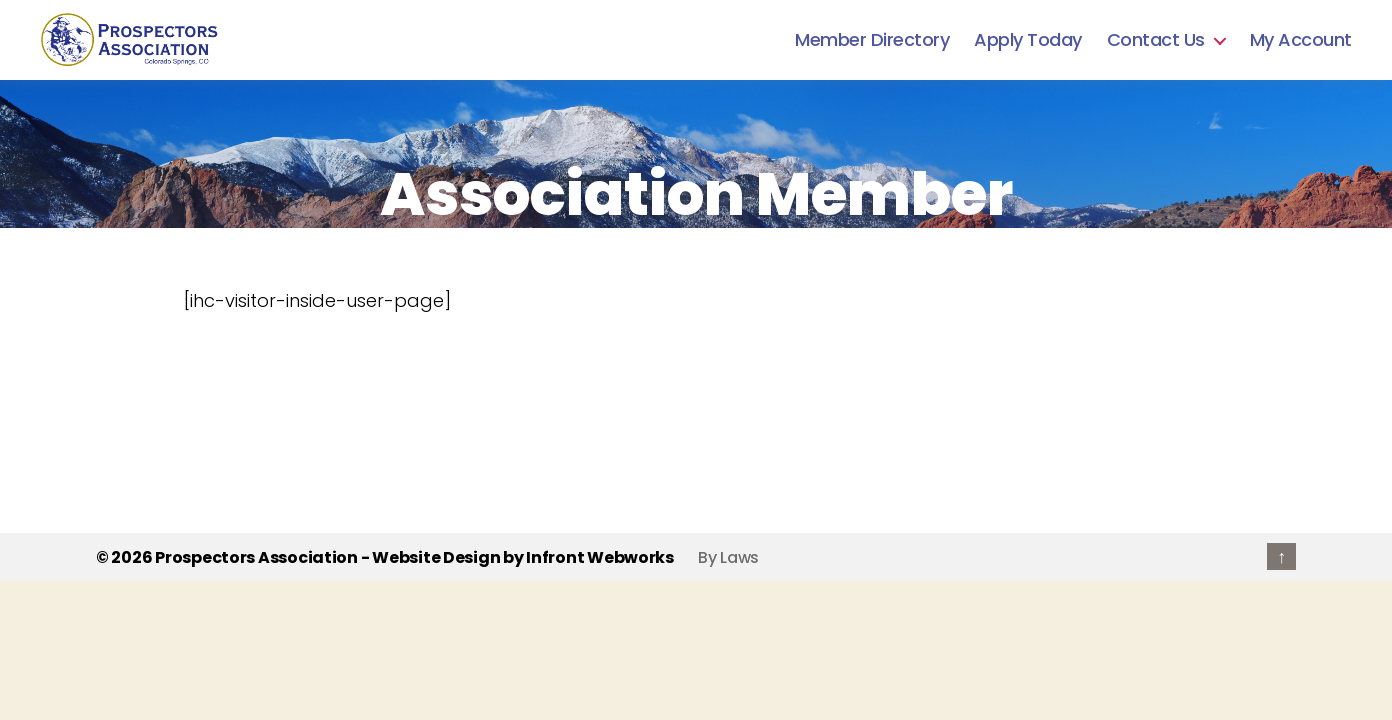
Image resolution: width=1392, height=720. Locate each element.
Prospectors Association (256, 557)
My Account (1301, 40)
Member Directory (872, 40)
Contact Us (1156, 40)
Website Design (436, 557)
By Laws (728, 557)
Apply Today (1028, 40)
